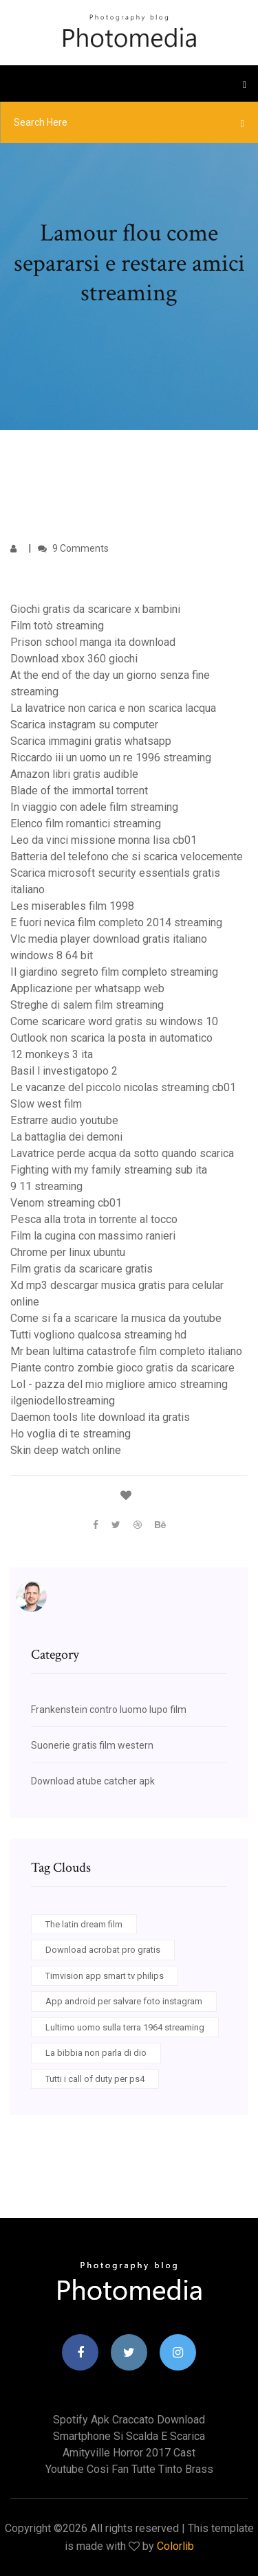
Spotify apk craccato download (129, 2419)
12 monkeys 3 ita (51, 1054)
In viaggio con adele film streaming (94, 807)
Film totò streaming (57, 625)
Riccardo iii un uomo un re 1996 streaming (110, 757)
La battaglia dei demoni (66, 1136)
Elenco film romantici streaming (85, 823)
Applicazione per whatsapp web (87, 988)
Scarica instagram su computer (84, 724)
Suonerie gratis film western (92, 1745)
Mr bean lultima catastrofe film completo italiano (126, 1351)
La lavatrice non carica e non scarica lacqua (113, 708)
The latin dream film (83, 1924)
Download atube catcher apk (93, 1781)
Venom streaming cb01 (66, 1202)
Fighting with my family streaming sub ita (108, 1169)
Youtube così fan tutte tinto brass (129, 2469)
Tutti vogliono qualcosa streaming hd (98, 1334)
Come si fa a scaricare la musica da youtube (116, 1318)
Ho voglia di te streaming (70, 1433)
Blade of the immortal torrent (79, 790)
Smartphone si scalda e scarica (129, 2436)
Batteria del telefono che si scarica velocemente (126, 856)
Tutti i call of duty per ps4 (94, 2079)
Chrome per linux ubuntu (67, 1252)
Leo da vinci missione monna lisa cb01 (103, 840)
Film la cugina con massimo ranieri (92, 1235)
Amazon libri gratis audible (74, 774)
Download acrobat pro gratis (102, 1950)
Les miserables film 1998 (72, 905)
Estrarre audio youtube (64, 1120)
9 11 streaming (46, 1186)
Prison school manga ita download (92, 642)
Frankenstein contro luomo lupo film (108, 1709)
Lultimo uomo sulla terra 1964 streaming (124, 2027)
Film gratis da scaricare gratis (81, 1268)
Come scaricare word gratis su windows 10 (114, 1021)
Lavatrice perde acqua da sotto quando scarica (122, 1153)
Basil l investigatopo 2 (64, 1070)
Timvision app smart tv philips (104, 1976)
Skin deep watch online (65, 1450)
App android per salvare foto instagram (123, 2001)
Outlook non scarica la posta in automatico (111, 1037)
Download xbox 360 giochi (74, 658)
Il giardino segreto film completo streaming (114, 971)
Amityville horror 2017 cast (129, 2452)
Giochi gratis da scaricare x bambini (95, 609)
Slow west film (46, 1103)
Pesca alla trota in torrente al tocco (94, 1219)
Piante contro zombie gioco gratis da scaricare (122, 1367)
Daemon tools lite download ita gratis (100, 1417)
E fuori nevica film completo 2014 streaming (116, 922)
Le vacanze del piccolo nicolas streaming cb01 (123, 1087)
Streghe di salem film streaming (87, 1004)
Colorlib (175, 2546)
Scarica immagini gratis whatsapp (90, 741)
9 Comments (73, 548)
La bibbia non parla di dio (96, 2053)
